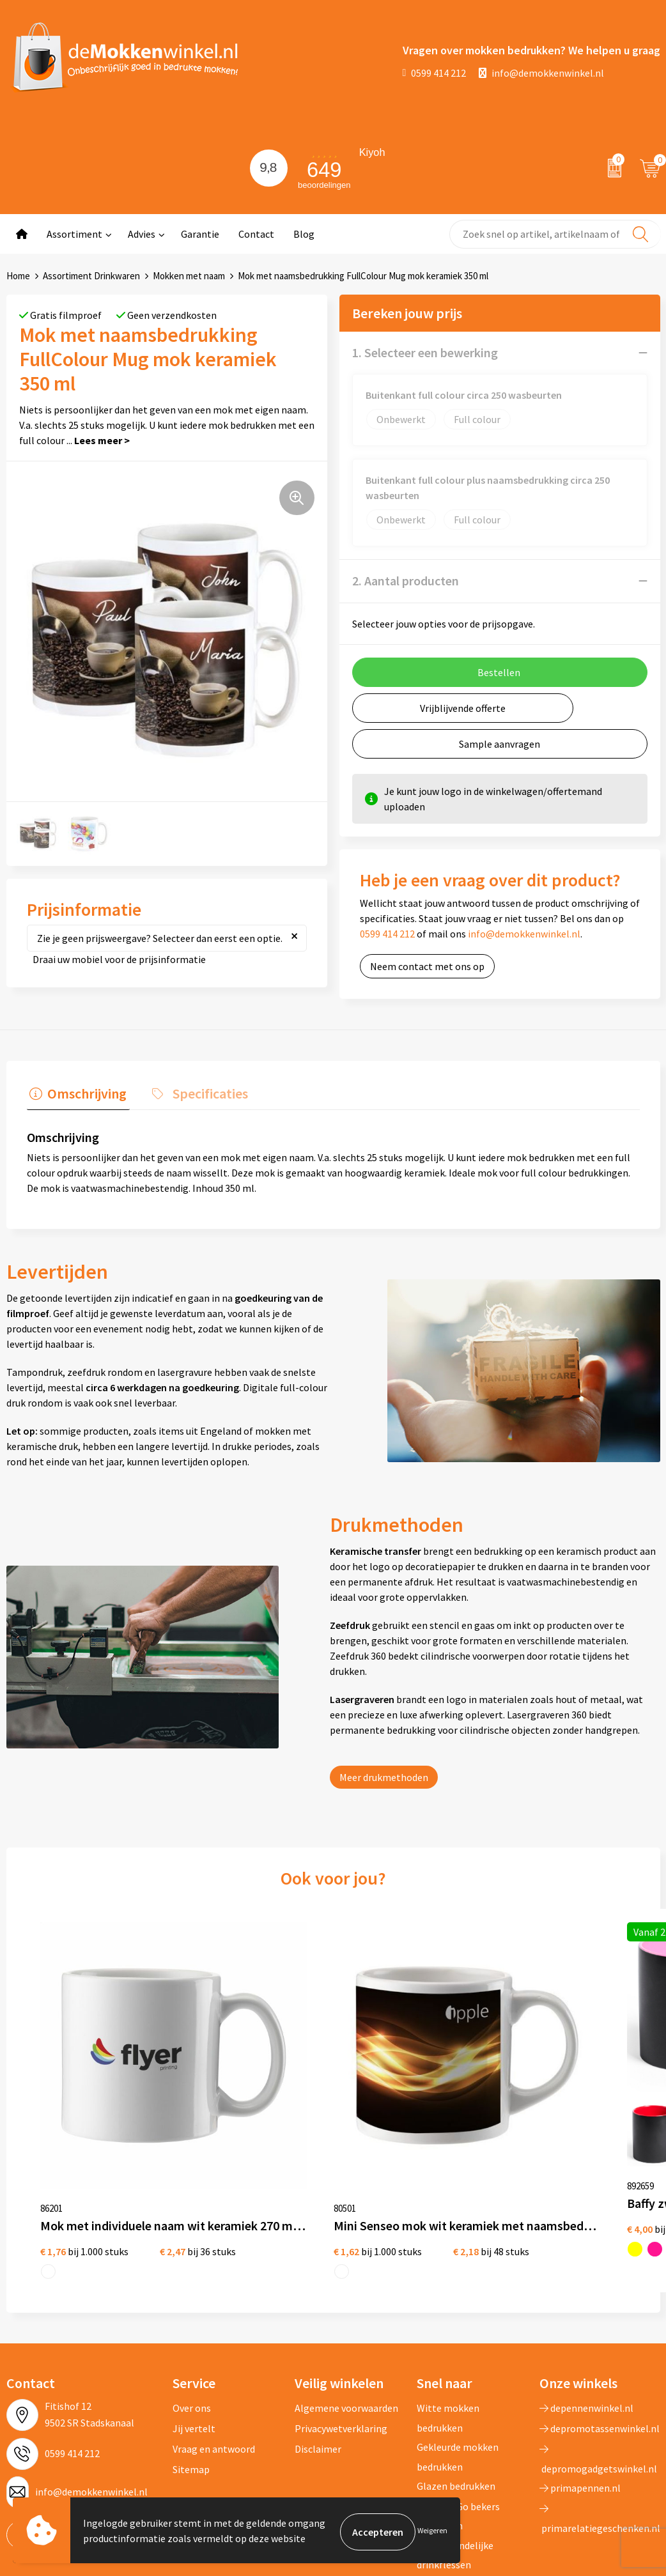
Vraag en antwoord (214, 2319)
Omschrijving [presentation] (84, 1091)
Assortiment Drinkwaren (91, 276)
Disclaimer (318, 2319)
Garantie (200, 234)
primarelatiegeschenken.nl (599, 2388)
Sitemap (191, 2339)
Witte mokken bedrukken (448, 2288)
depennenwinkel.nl (586, 2278)
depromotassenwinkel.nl (599, 2298)
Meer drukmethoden (383, 1774)
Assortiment (74, 234)
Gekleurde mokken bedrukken (458, 2327)
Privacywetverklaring (341, 2298)
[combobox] (555, 234)
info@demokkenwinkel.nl (541, 72)
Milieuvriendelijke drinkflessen (455, 2425)
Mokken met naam (189, 276)
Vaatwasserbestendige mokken (466, 2464)
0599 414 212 (435, 72)
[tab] (75, 1094)
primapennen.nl (580, 2358)
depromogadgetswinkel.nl (598, 2329)
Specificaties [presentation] (201, 1091)
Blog (303, 234)
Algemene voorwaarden (346, 2278)
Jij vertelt (194, 2298)
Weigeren (432, 2531)
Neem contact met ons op (427, 966)
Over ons (192, 2278)
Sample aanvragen (499, 743)
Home (18, 276)
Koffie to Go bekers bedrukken (458, 2386)
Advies (141, 234)
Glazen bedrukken (456, 2356)
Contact (256, 234)
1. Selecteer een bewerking (425, 352)
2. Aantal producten (405, 581)
